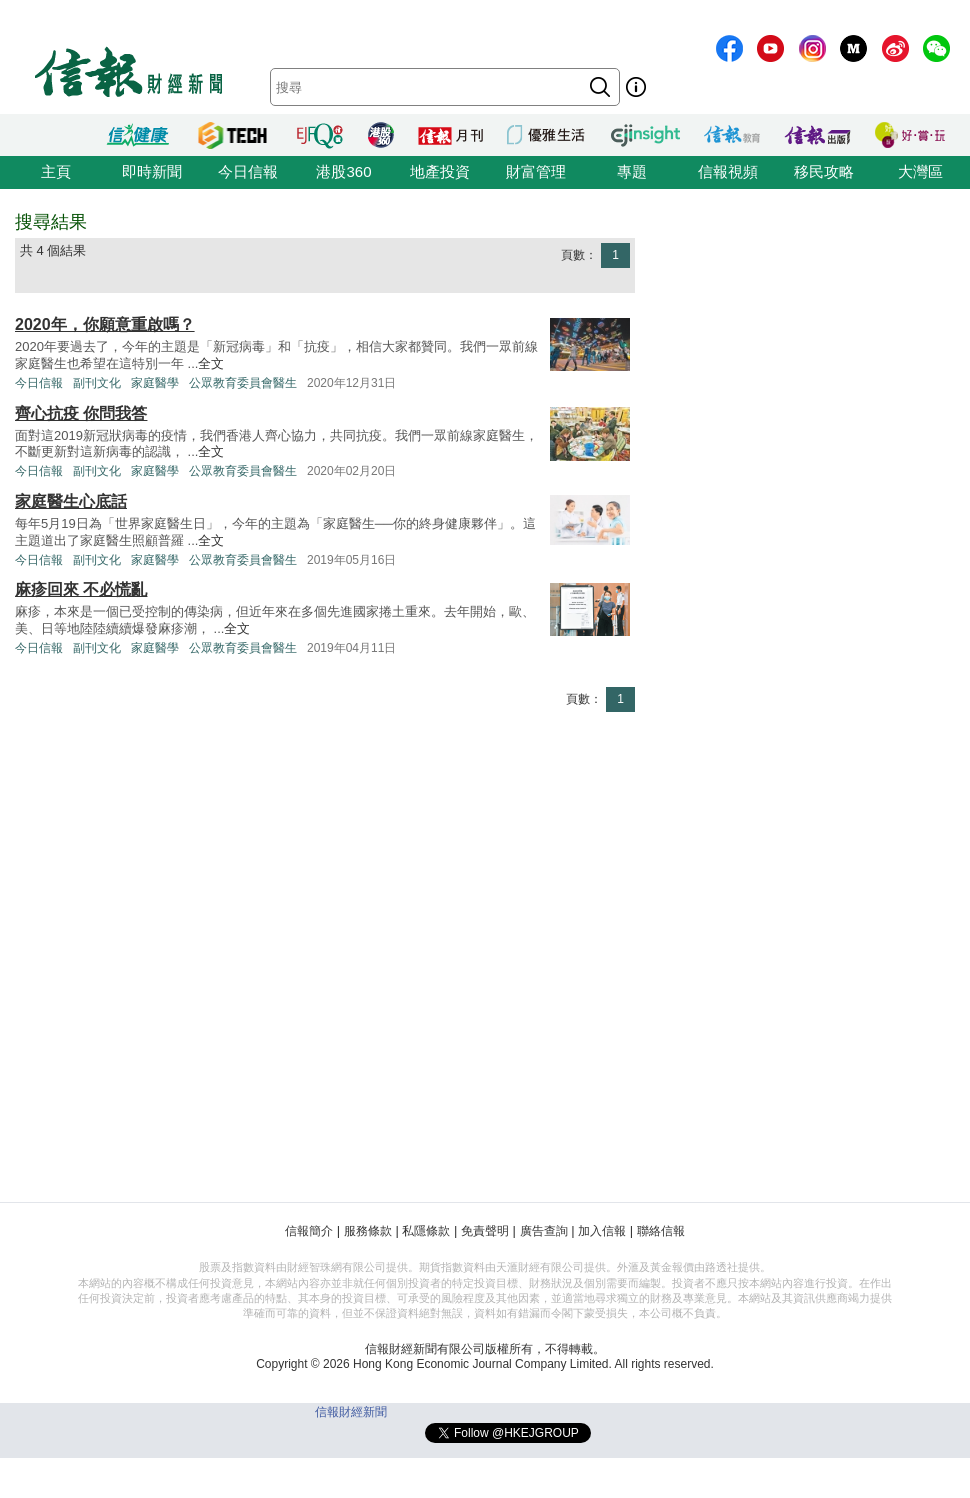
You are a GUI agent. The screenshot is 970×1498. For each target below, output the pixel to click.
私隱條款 (426, 1231)
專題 (632, 171)
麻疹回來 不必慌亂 (81, 589)
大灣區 (920, 171)
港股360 (343, 171)
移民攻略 (824, 171)
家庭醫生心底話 (71, 501)
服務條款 (368, 1231)
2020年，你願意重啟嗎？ (105, 324)
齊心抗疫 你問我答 (81, 413)
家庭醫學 (155, 383)
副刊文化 (97, 383)
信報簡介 (309, 1231)
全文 (211, 363)
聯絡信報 (661, 1231)
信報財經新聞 (351, 1412)
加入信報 (602, 1231)
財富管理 (536, 171)
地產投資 (440, 171)
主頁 (56, 171)
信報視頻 (728, 171)
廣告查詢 (544, 1231)
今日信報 (248, 171)
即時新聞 (152, 171)
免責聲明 (485, 1231)
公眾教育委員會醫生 (243, 383)
